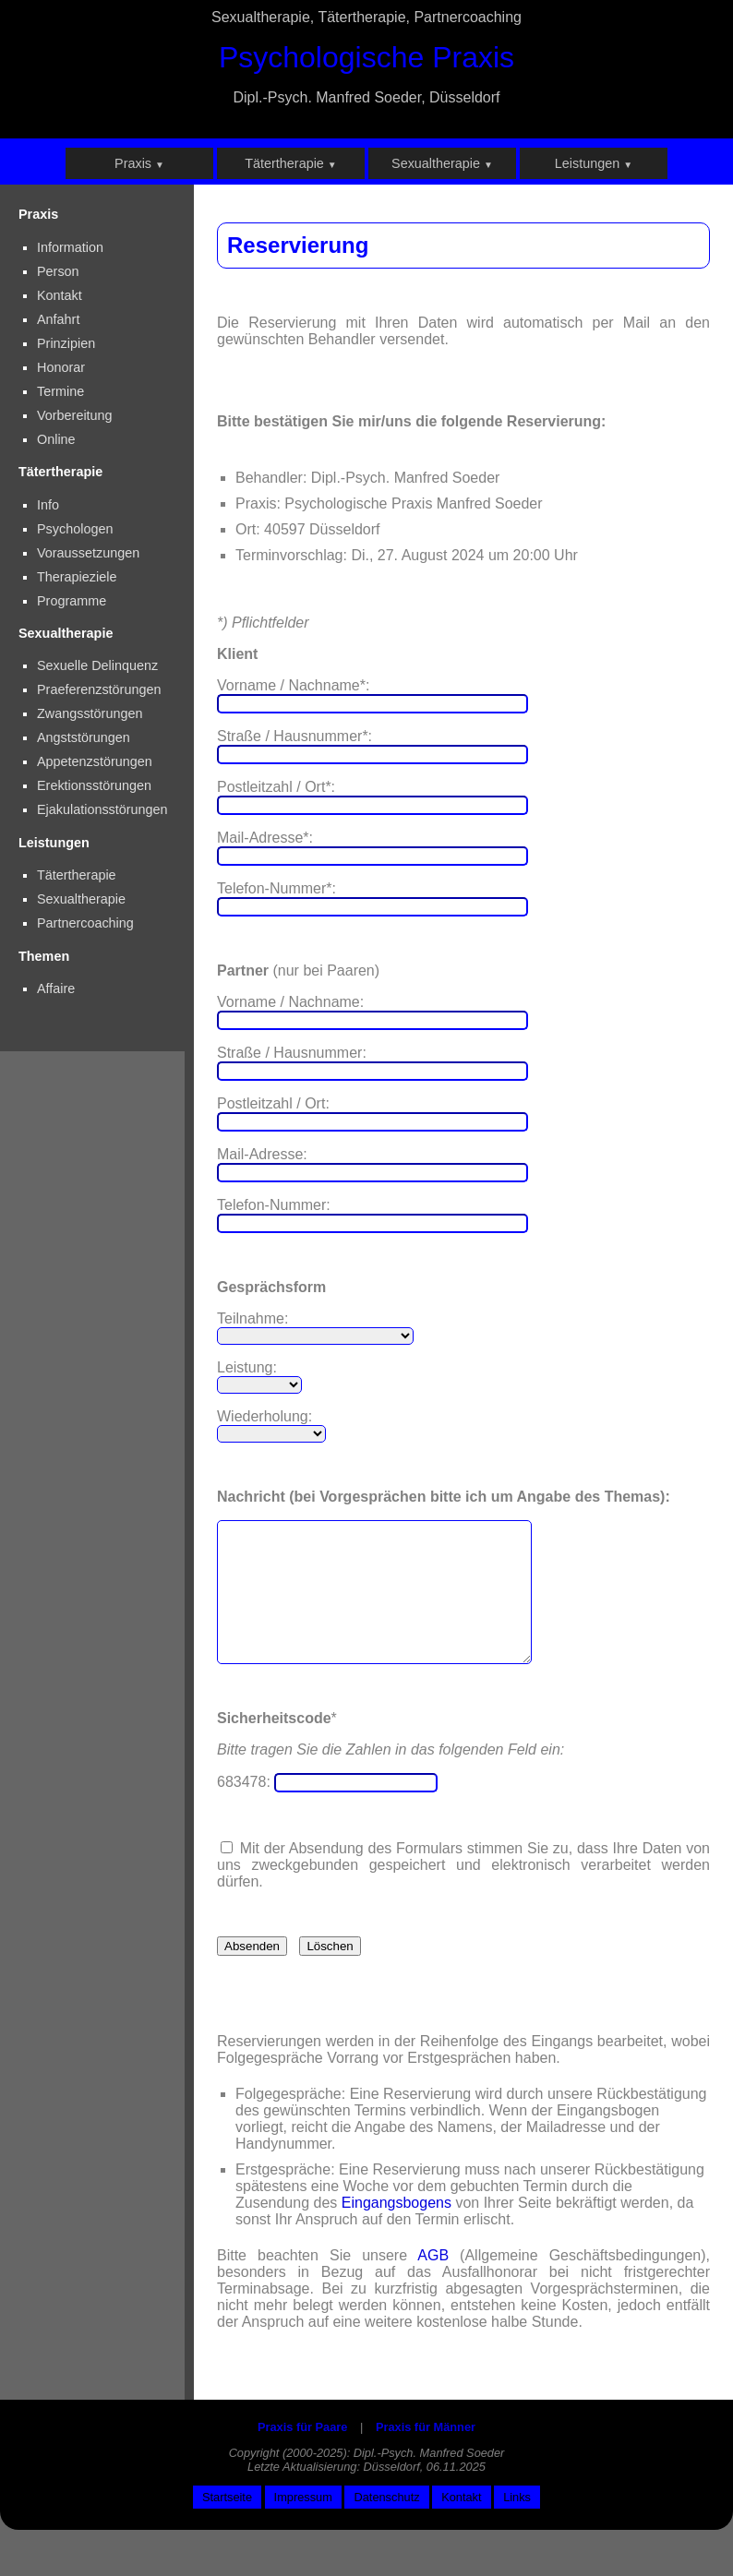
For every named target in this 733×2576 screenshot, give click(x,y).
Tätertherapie (291, 163)
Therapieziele (76, 576)
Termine (60, 391)
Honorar (61, 367)
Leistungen (593, 163)
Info (48, 504)
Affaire (56, 988)
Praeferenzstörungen (99, 689)
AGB (433, 2283)
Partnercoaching (85, 923)
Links (517, 2525)
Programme (71, 600)
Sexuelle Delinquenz (97, 665)
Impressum (303, 2525)
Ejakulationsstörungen (102, 809)
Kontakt (59, 295)
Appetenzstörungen (94, 761)
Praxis (139, 163)
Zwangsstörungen (89, 713)
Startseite (227, 2525)
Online (56, 439)
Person (58, 271)
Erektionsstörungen (94, 785)
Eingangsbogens (396, 2230)
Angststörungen (83, 737)
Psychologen (75, 528)
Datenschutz (386, 2525)
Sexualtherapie (442, 163)
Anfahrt (58, 319)
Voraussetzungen (88, 552)
